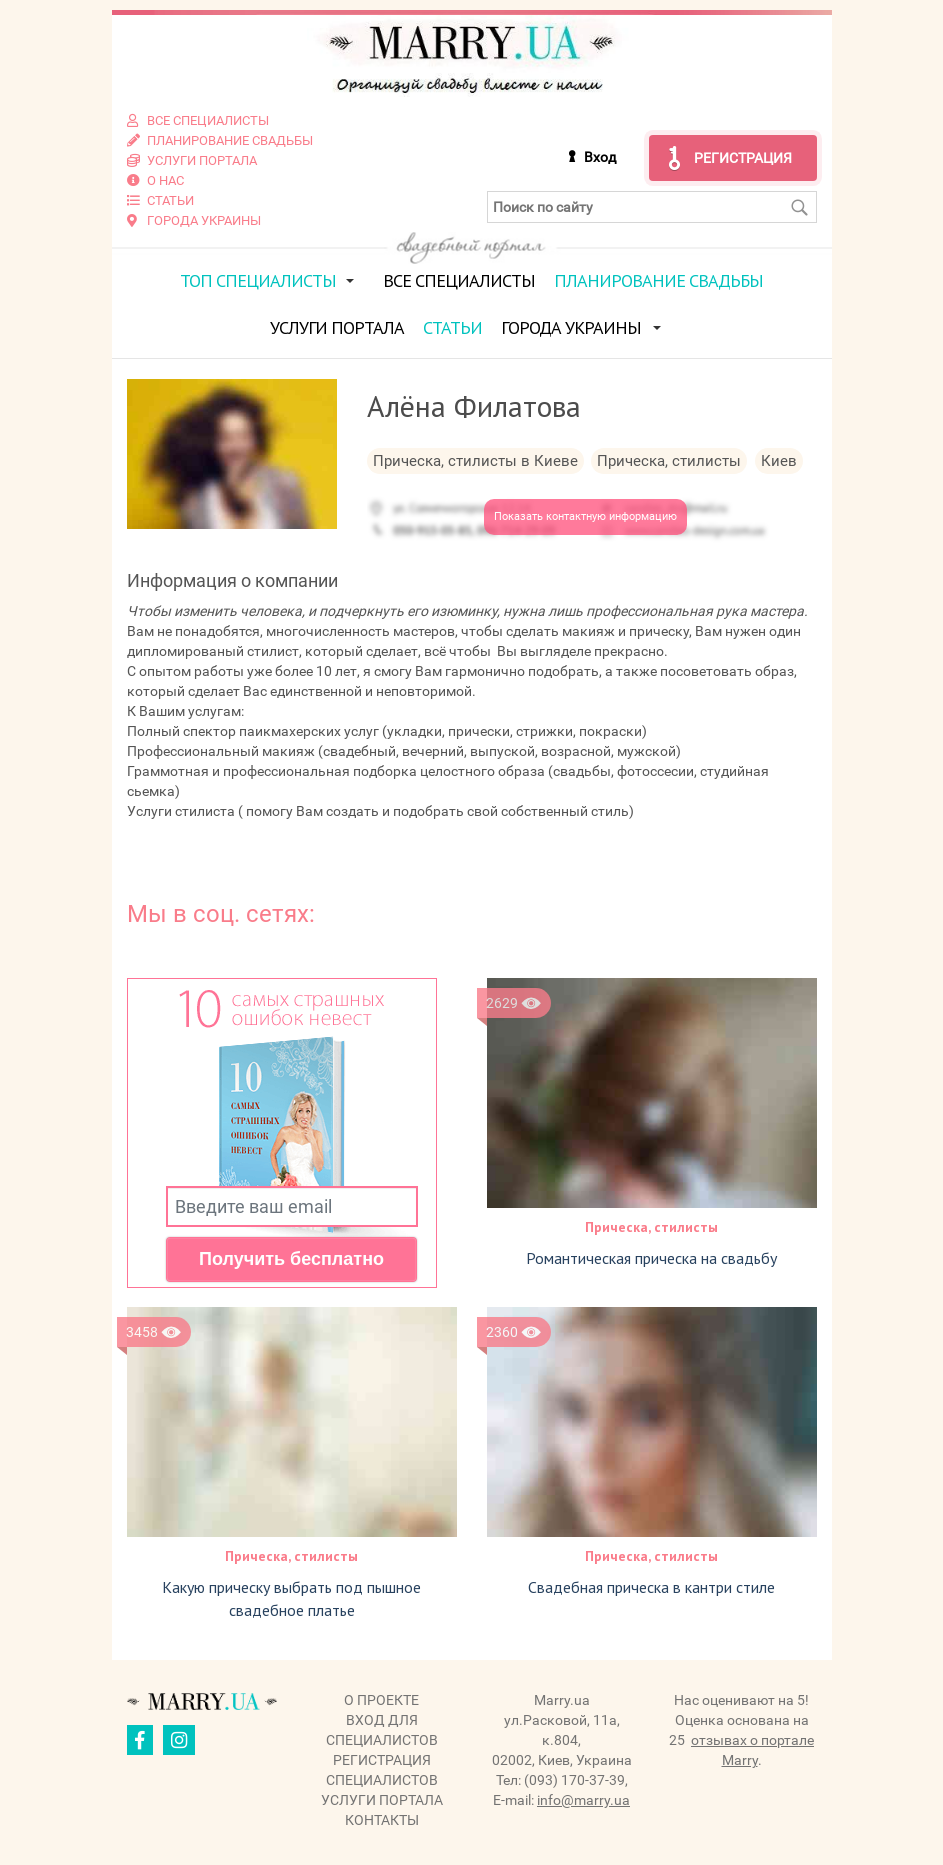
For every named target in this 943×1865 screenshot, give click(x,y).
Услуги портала (337, 327)
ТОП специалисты (258, 280)
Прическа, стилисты (651, 1227)
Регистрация (743, 158)
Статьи (452, 327)
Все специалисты (459, 280)
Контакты (382, 1820)
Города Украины (571, 327)
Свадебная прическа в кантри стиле (651, 1587)
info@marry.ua (583, 1800)
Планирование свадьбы (658, 280)
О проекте (381, 1700)
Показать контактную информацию (585, 516)
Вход (600, 157)
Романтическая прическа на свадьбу (651, 1258)
